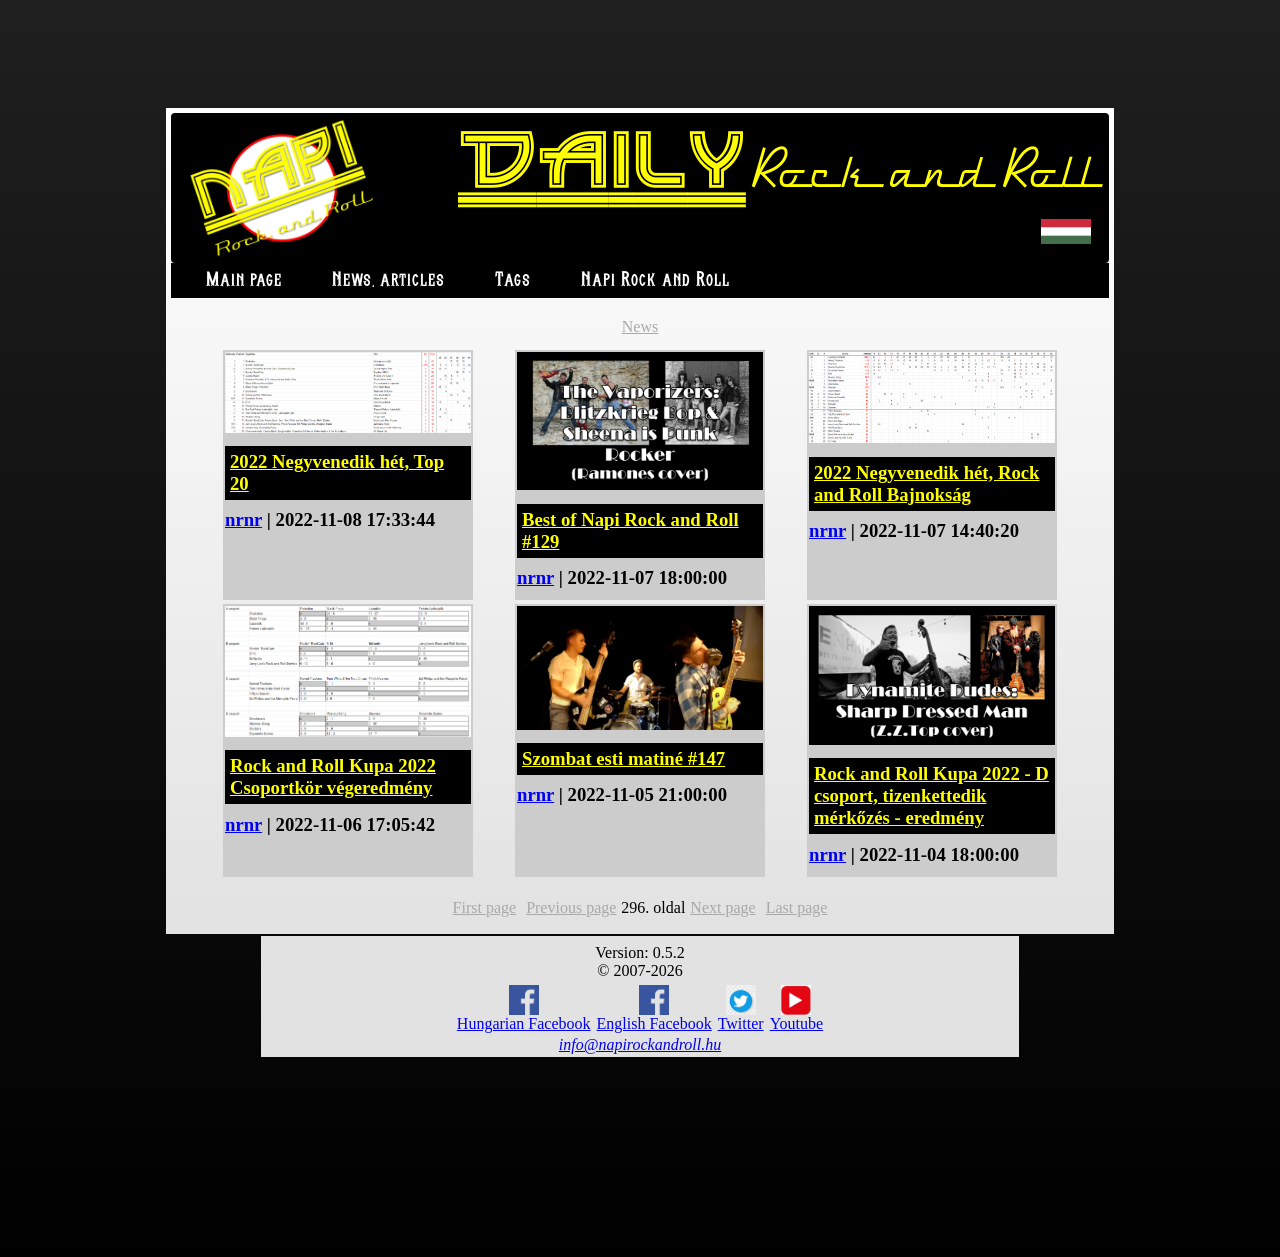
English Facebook (654, 1008)
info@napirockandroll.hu (640, 1044)
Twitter (741, 1009)
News (640, 326)
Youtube (797, 1009)
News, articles (388, 280)
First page (485, 907)
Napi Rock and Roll (655, 280)
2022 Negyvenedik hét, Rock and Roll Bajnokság (926, 483)
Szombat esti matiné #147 (623, 758)
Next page (722, 907)
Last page (797, 907)
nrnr (243, 519)
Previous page (571, 907)
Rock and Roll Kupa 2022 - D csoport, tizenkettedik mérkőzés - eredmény (931, 795)
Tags (513, 280)
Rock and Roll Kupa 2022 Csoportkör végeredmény (333, 776)
